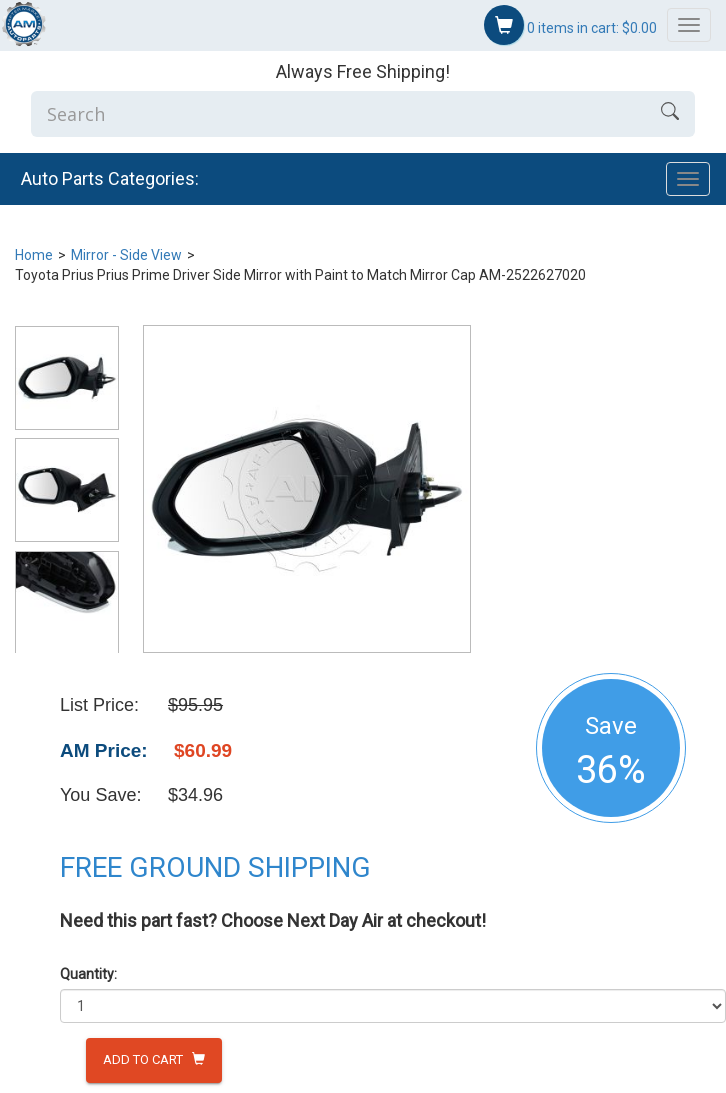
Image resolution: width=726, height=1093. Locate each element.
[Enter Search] (338, 114)
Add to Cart (154, 1059)
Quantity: (88, 974)
